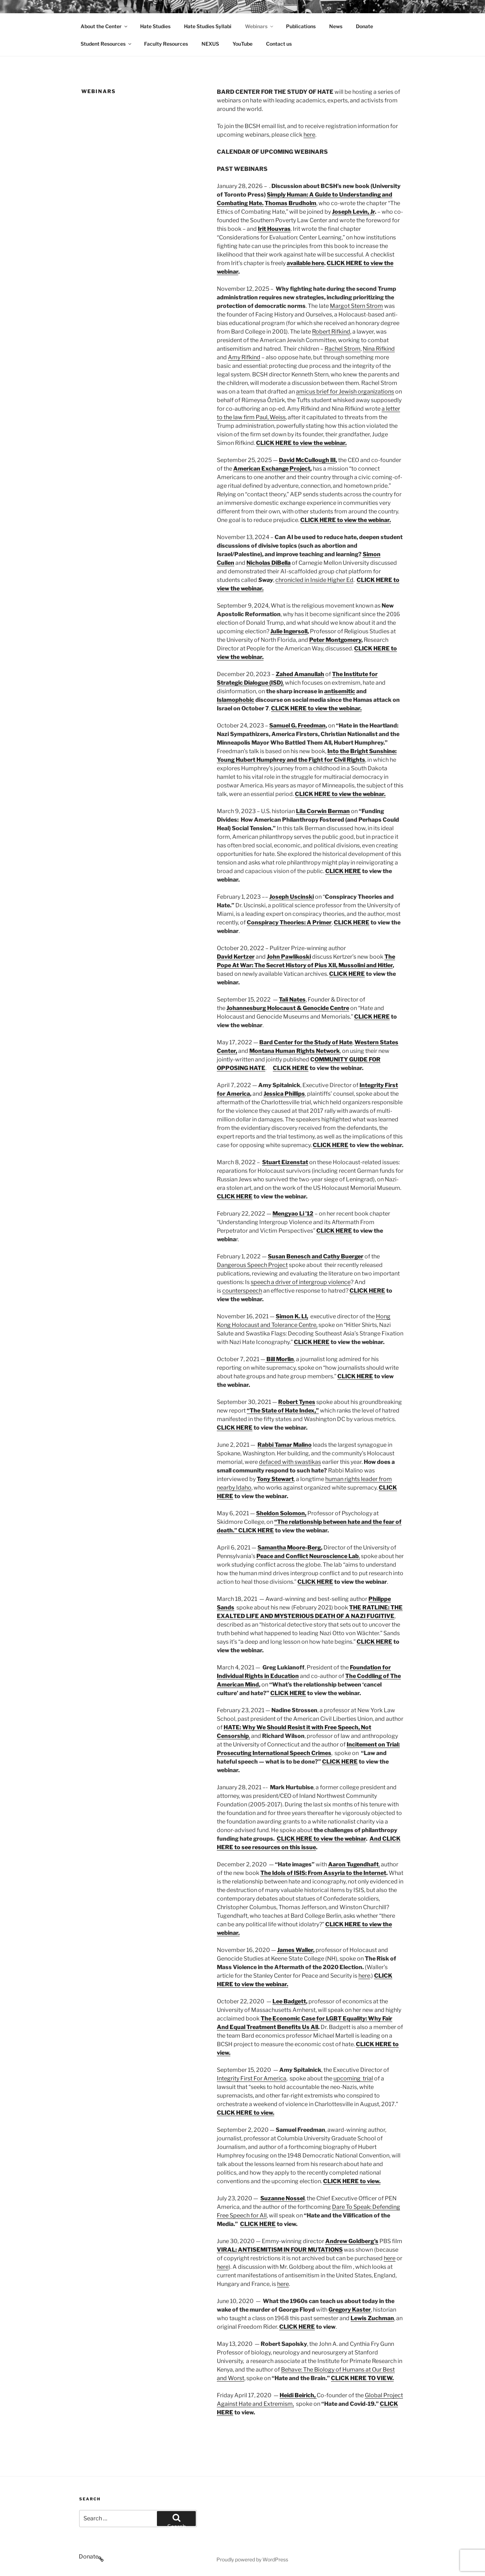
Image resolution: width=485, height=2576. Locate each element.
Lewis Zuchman (372, 2318)
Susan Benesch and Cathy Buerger (315, 1256)
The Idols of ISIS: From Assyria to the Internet (323, 1873)
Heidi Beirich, (298, 2395)
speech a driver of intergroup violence (301, 1282)
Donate (364, 26)
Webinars (259, 26)
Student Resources (106, 44)
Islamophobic (235, 699)
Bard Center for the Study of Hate (305, 1042)
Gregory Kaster (349, 2309)
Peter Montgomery (335, 640)
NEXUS (210, 44)
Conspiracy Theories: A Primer (289, 922)
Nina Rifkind (379, 348)
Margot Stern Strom (356, 306)
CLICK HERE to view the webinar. (340, 794)
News (335, 26)
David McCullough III (307, 460)
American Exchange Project (271, 468)
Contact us (279, 44)
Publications (301, 26)
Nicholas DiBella (268, 562)
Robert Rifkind (331, 331)
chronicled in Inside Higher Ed (314, 580)
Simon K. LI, (292, 1316)
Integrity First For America (251, 2078)
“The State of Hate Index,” (283, 1410)
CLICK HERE (343, 871)
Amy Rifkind (244, 357)
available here (305, 263)
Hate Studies (155, 26)
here (309, 134)
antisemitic (339, 691)
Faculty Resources (166, 44)
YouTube (242, 44)
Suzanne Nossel (282, 2198)
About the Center (104, 26)
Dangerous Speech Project (252, 1265)
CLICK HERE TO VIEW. (362, 2378)
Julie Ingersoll (288, 631)
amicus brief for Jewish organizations (345, 391)
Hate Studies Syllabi (207, 26)
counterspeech (242, 1290)
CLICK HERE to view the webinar (321, 1838)
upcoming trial (353, 2078)
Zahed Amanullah (300, 674)
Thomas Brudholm (290, 203)
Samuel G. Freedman (297, 725)
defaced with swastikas (290, 1462)
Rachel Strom (343, 348)
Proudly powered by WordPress (252, 2559)
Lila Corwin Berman (323, 811)
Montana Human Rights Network (294, 1051)
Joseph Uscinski (291, 896)
